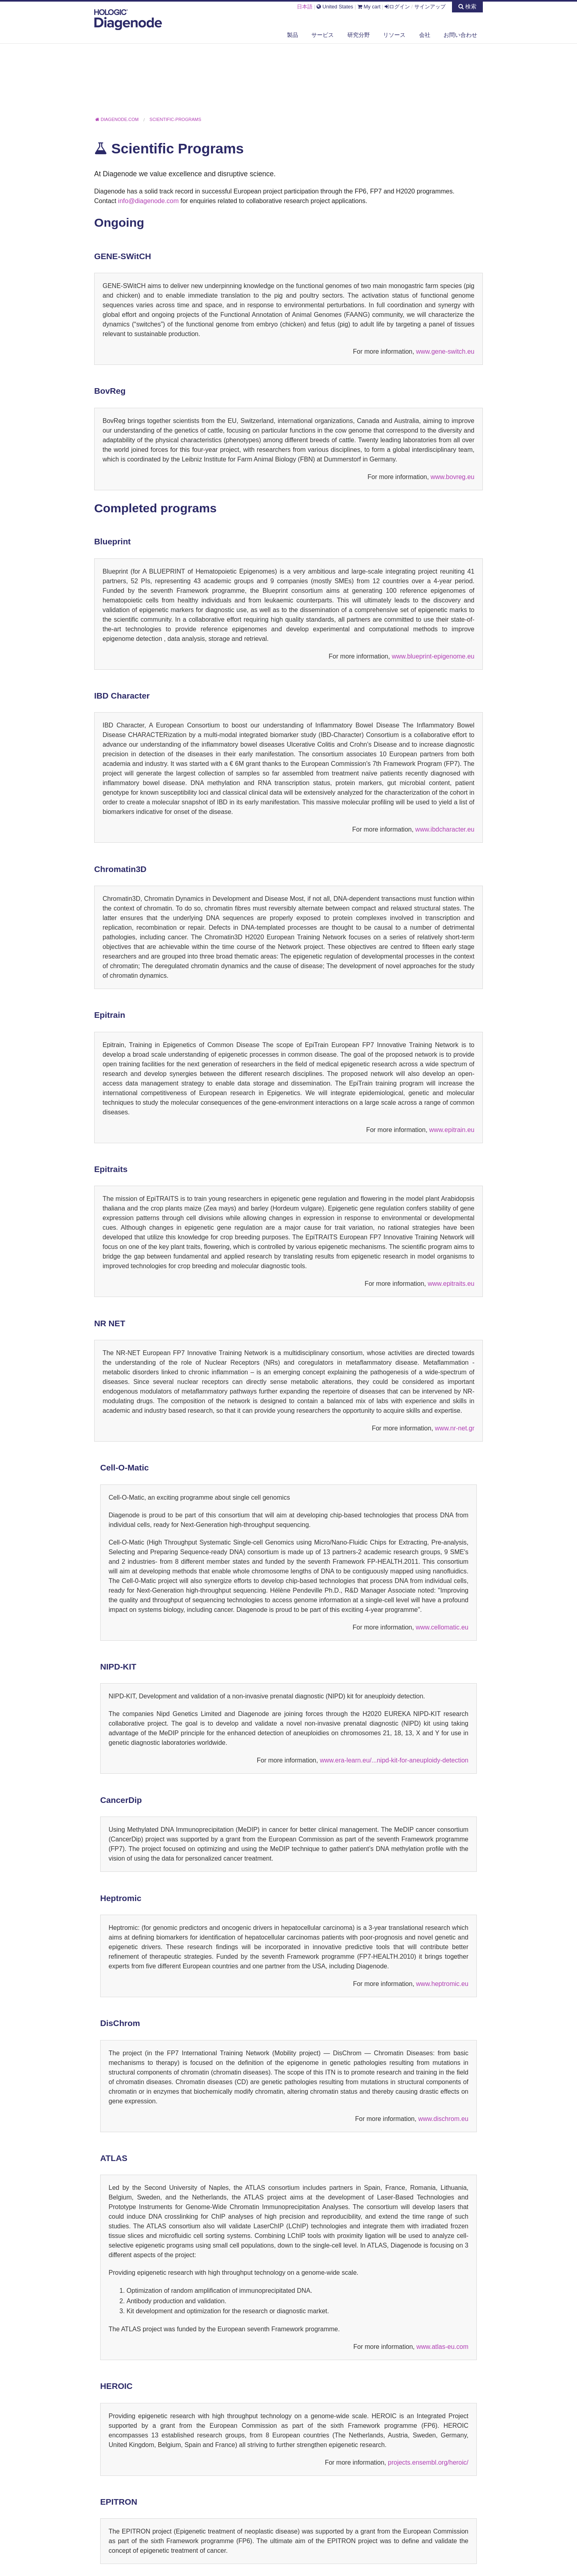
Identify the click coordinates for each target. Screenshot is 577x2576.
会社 (424, 35)
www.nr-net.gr (454, 1428)
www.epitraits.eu (451, 1283)
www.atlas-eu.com (442, 2346)
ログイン (397, 7)
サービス (322, 35)
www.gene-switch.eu (445, 351)
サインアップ (430, 7)
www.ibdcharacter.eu (444, 829)
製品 (292, 35)
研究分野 (358, 35)
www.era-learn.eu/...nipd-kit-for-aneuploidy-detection (394, 1760)
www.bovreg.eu (452, 476)
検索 (467, 6)
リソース (394, 35)
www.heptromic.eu (442, 1983)
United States (335, 7)
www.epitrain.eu (451, 1129)
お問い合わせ (460, 35)
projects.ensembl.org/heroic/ (428, 2462)
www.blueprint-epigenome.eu (433, 656)
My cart (369, 7)
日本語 (305, 7)
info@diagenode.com (149, 200)
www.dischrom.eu (443, 2118)
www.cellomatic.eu (442, 1627)
